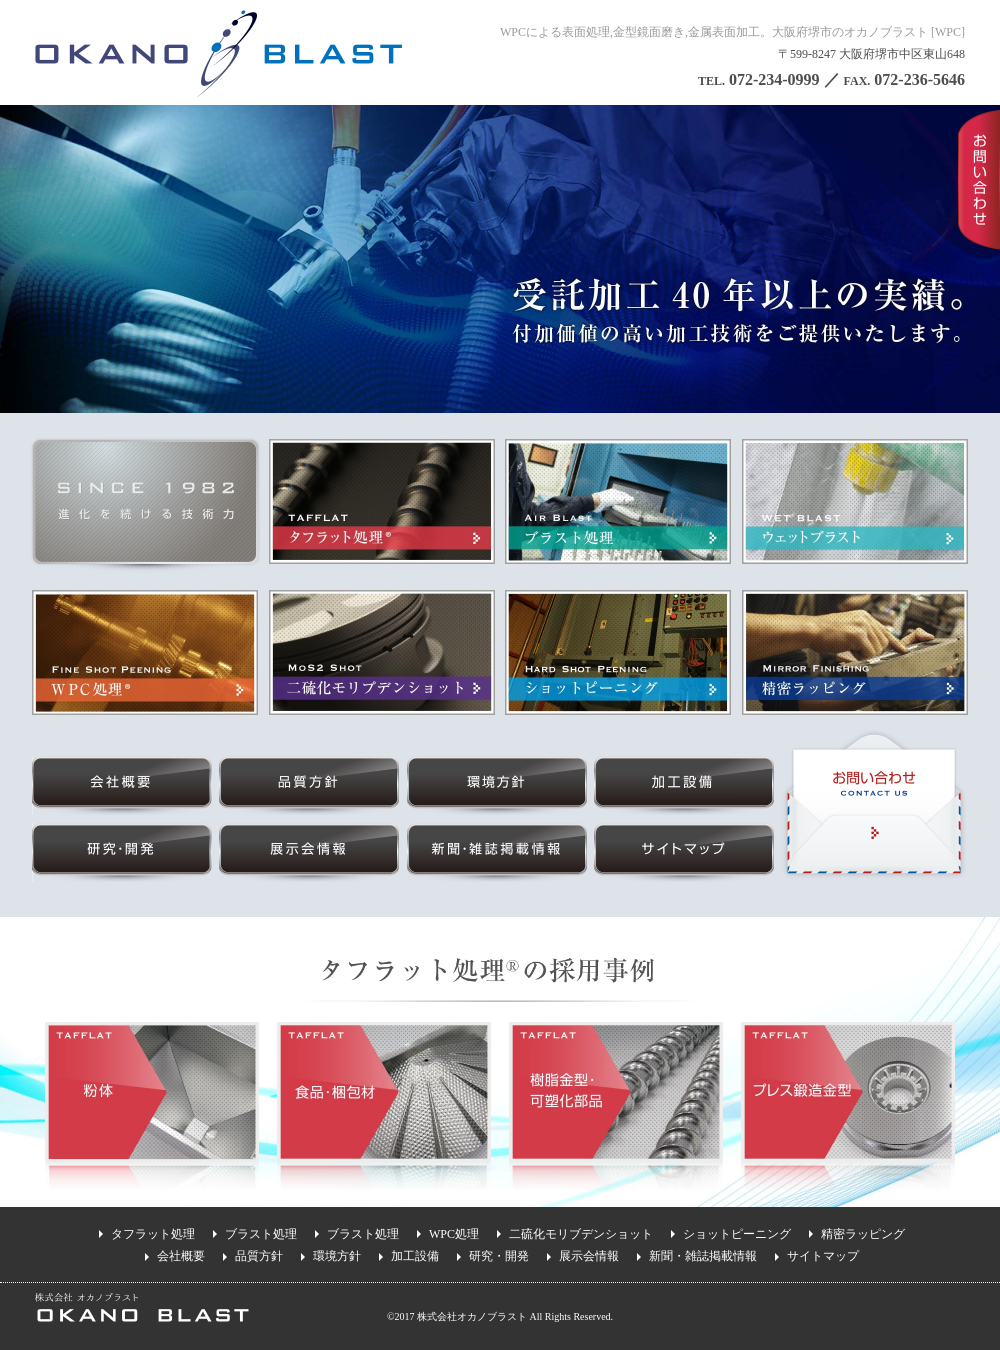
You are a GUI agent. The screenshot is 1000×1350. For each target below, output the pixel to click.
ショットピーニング (737, 1234)
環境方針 (337, 1256)
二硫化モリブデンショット (581, 1234)
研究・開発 (499, 1256)
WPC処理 (454, 1234)
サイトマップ (823, 1256)
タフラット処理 (153, 1234)
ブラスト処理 (261, 1234)
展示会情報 (589, 1256)
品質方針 (259, 1256)
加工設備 (415, 1256)
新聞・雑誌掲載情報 (703, 1256)
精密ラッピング (863, 1234)
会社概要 (181, 1256)
